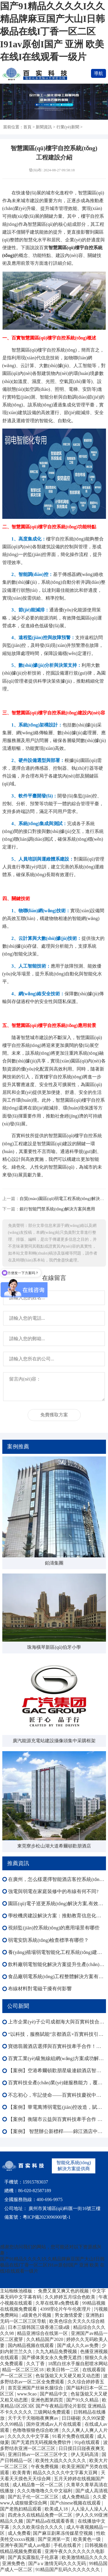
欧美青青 (21, 2472)
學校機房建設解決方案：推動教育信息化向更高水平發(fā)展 (57, 1915)
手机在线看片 (68, 2545)
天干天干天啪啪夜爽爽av (33, 2418)
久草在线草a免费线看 (57, 2303)
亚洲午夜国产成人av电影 (26, 2545)
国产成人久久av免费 (78, 2345)
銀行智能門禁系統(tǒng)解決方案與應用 (57, 1208)
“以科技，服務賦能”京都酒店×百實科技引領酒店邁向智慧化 (57, 2034)
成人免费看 (19, 2533)
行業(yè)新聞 (67, 127)
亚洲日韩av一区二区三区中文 (38, 2454)
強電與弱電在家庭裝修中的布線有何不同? (53, 1891)
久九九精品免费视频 (56, 2351)
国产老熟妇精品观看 (21, 2508)
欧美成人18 (57, 2508)
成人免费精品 (76, 2496)
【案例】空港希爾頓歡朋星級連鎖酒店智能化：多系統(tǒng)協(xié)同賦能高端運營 (57, 2070)
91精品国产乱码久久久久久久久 (68, 2569)
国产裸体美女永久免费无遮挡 (52, 2357)
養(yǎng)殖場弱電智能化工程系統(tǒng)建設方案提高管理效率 (57, 1952)
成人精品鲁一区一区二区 (38, 2484)
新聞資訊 (44, 127)
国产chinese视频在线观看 (76, 2502)
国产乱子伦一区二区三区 (34, 2496)
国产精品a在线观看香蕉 (50, 2521)
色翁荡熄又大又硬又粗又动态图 (68, 2375)
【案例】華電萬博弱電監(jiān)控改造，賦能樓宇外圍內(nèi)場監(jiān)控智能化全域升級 (57, 2107)
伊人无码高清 (85, 2454)
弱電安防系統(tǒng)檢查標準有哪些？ (48, 1940)
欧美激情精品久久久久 (85, 2557)
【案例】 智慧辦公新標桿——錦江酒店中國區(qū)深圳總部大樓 (57, 2131)
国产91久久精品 (83, 2399)
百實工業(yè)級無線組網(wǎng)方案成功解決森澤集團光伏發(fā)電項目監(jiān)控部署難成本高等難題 (57, 2058)
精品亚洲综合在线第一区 (43, 2333)
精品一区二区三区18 (23, 2369)
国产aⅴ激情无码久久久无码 (57, 2563)
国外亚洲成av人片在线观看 (54, 2424)
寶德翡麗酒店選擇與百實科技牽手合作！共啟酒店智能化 (57, 2046)
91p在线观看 (87, 2442)
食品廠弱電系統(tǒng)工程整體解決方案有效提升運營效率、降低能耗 (57, 1976)
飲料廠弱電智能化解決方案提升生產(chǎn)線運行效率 (57, 1964)
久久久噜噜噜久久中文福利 (45, 2490)
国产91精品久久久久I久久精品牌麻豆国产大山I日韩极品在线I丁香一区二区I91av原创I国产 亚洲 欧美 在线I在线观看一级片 (52, 31)
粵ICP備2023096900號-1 (47, 2217)
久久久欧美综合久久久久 (38, 2527)
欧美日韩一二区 (63, 2369)
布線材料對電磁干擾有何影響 (40, 1988)
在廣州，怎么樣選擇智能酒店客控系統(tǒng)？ (57, 1879)
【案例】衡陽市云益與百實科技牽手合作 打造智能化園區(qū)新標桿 (57, 2119)
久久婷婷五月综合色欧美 (70, 2297)
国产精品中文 (54, 2393)
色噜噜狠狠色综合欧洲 (36, 2430)
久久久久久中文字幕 (28, 2436)
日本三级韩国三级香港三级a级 (39, 2327)
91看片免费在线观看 (73, 2436)
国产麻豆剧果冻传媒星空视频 (63, 2533)
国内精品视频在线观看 (31, 2345)
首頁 (27, 127)
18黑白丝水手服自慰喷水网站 (78, 2363)
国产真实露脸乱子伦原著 (34, 2557)
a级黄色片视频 (37, 2315)
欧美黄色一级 (87, 2539)
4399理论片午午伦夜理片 (66, 2309)
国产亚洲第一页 (54, 2539)
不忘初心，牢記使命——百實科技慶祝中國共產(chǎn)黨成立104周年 (57, 2095)
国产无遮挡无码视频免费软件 (41, 2442)
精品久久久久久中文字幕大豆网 (65, 2472)
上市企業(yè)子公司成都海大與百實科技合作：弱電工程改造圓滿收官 (57, 2022)
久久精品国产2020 (45, 2339)
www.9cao (27, 2393)
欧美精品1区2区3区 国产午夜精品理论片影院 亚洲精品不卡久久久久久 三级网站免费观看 (53, 2405)
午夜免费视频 (45, 2466)
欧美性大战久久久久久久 (61, 2460)
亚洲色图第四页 (47, 2399)
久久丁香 (36, 2363)
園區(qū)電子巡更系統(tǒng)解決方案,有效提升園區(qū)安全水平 (57, 1903)
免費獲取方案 (54, 1414)
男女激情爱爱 (69, 2315)
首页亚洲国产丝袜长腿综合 (36, 2387)
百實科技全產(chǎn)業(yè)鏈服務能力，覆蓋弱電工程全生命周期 (57, 2082)
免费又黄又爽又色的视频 (64, 2290)
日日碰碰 (71, 2418)
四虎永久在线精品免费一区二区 (40, 2515)
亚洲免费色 (14, 2563)
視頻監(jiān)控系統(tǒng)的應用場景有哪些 (53, 1928)
